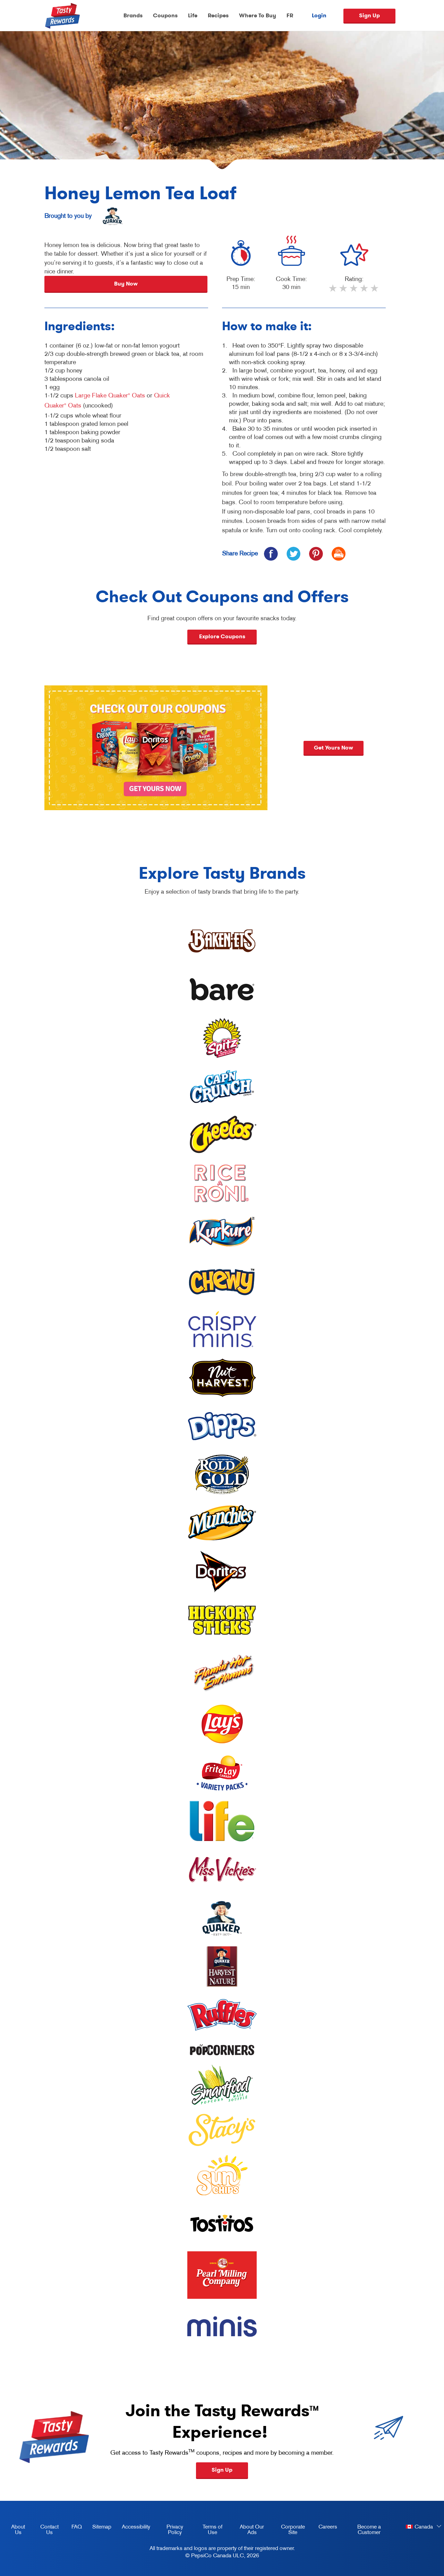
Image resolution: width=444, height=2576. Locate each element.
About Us (18, 2529)
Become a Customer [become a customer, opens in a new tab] (361, 2530)
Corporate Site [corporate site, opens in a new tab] (289, 2530)
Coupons (165, 15)
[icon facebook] (270, 553)
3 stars (354, 291)
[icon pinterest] (316, 553)
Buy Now (126, 283)
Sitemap (101, 2526)
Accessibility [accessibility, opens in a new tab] (133, 2528)
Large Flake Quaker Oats (110, 395)
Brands (133, 15)
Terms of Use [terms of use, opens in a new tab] (208, 2530)
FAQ (76, 2526)
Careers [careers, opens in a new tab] (325, 2528)
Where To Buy (257, 15)
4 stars (364, 291)
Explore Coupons (222, 636)
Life (192, 15)
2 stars (344, 291)
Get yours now (402, 747)
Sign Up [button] (222, 2469)
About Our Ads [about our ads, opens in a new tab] (247, 2530)
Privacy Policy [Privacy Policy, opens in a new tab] (169, 2530)
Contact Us (49, 2529)
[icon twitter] (293, 553)
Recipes (218, 15)
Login (319, 15)
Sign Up (369, 15)
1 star (333, 291)
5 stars (375, 291)
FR (290, 15)
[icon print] (338, 553)
